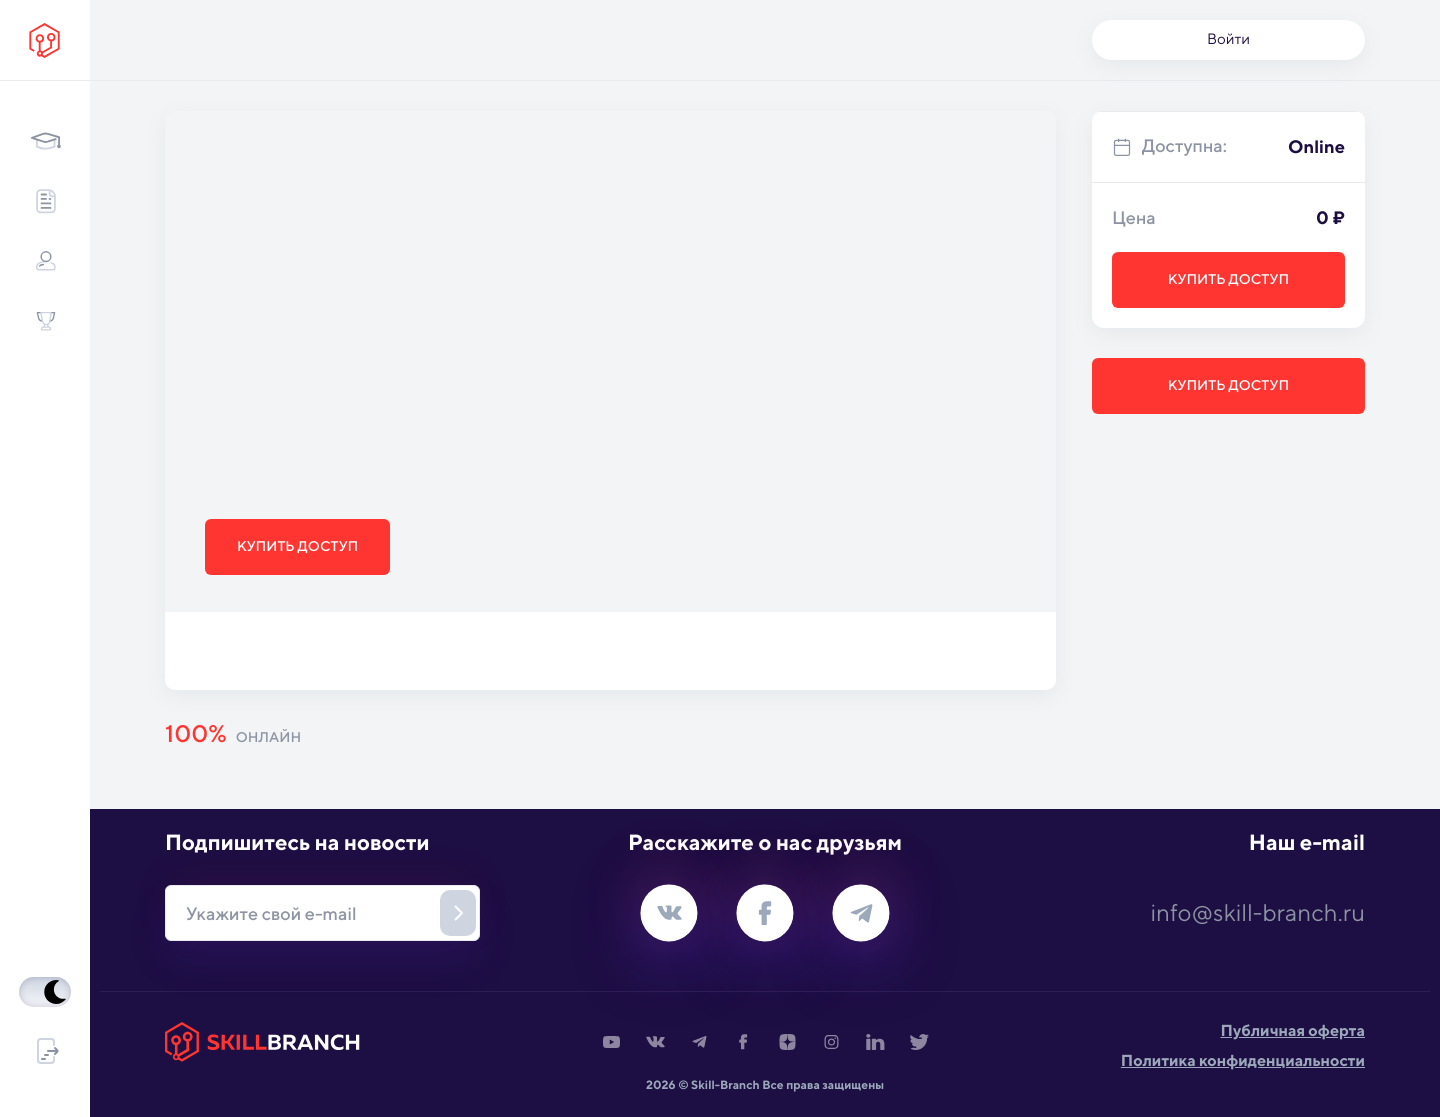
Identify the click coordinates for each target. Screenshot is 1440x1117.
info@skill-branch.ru (1257, 913)
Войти (1228, 39)
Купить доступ (297, 547)
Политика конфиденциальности (1243, 1060)
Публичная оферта (1293, 1030)
